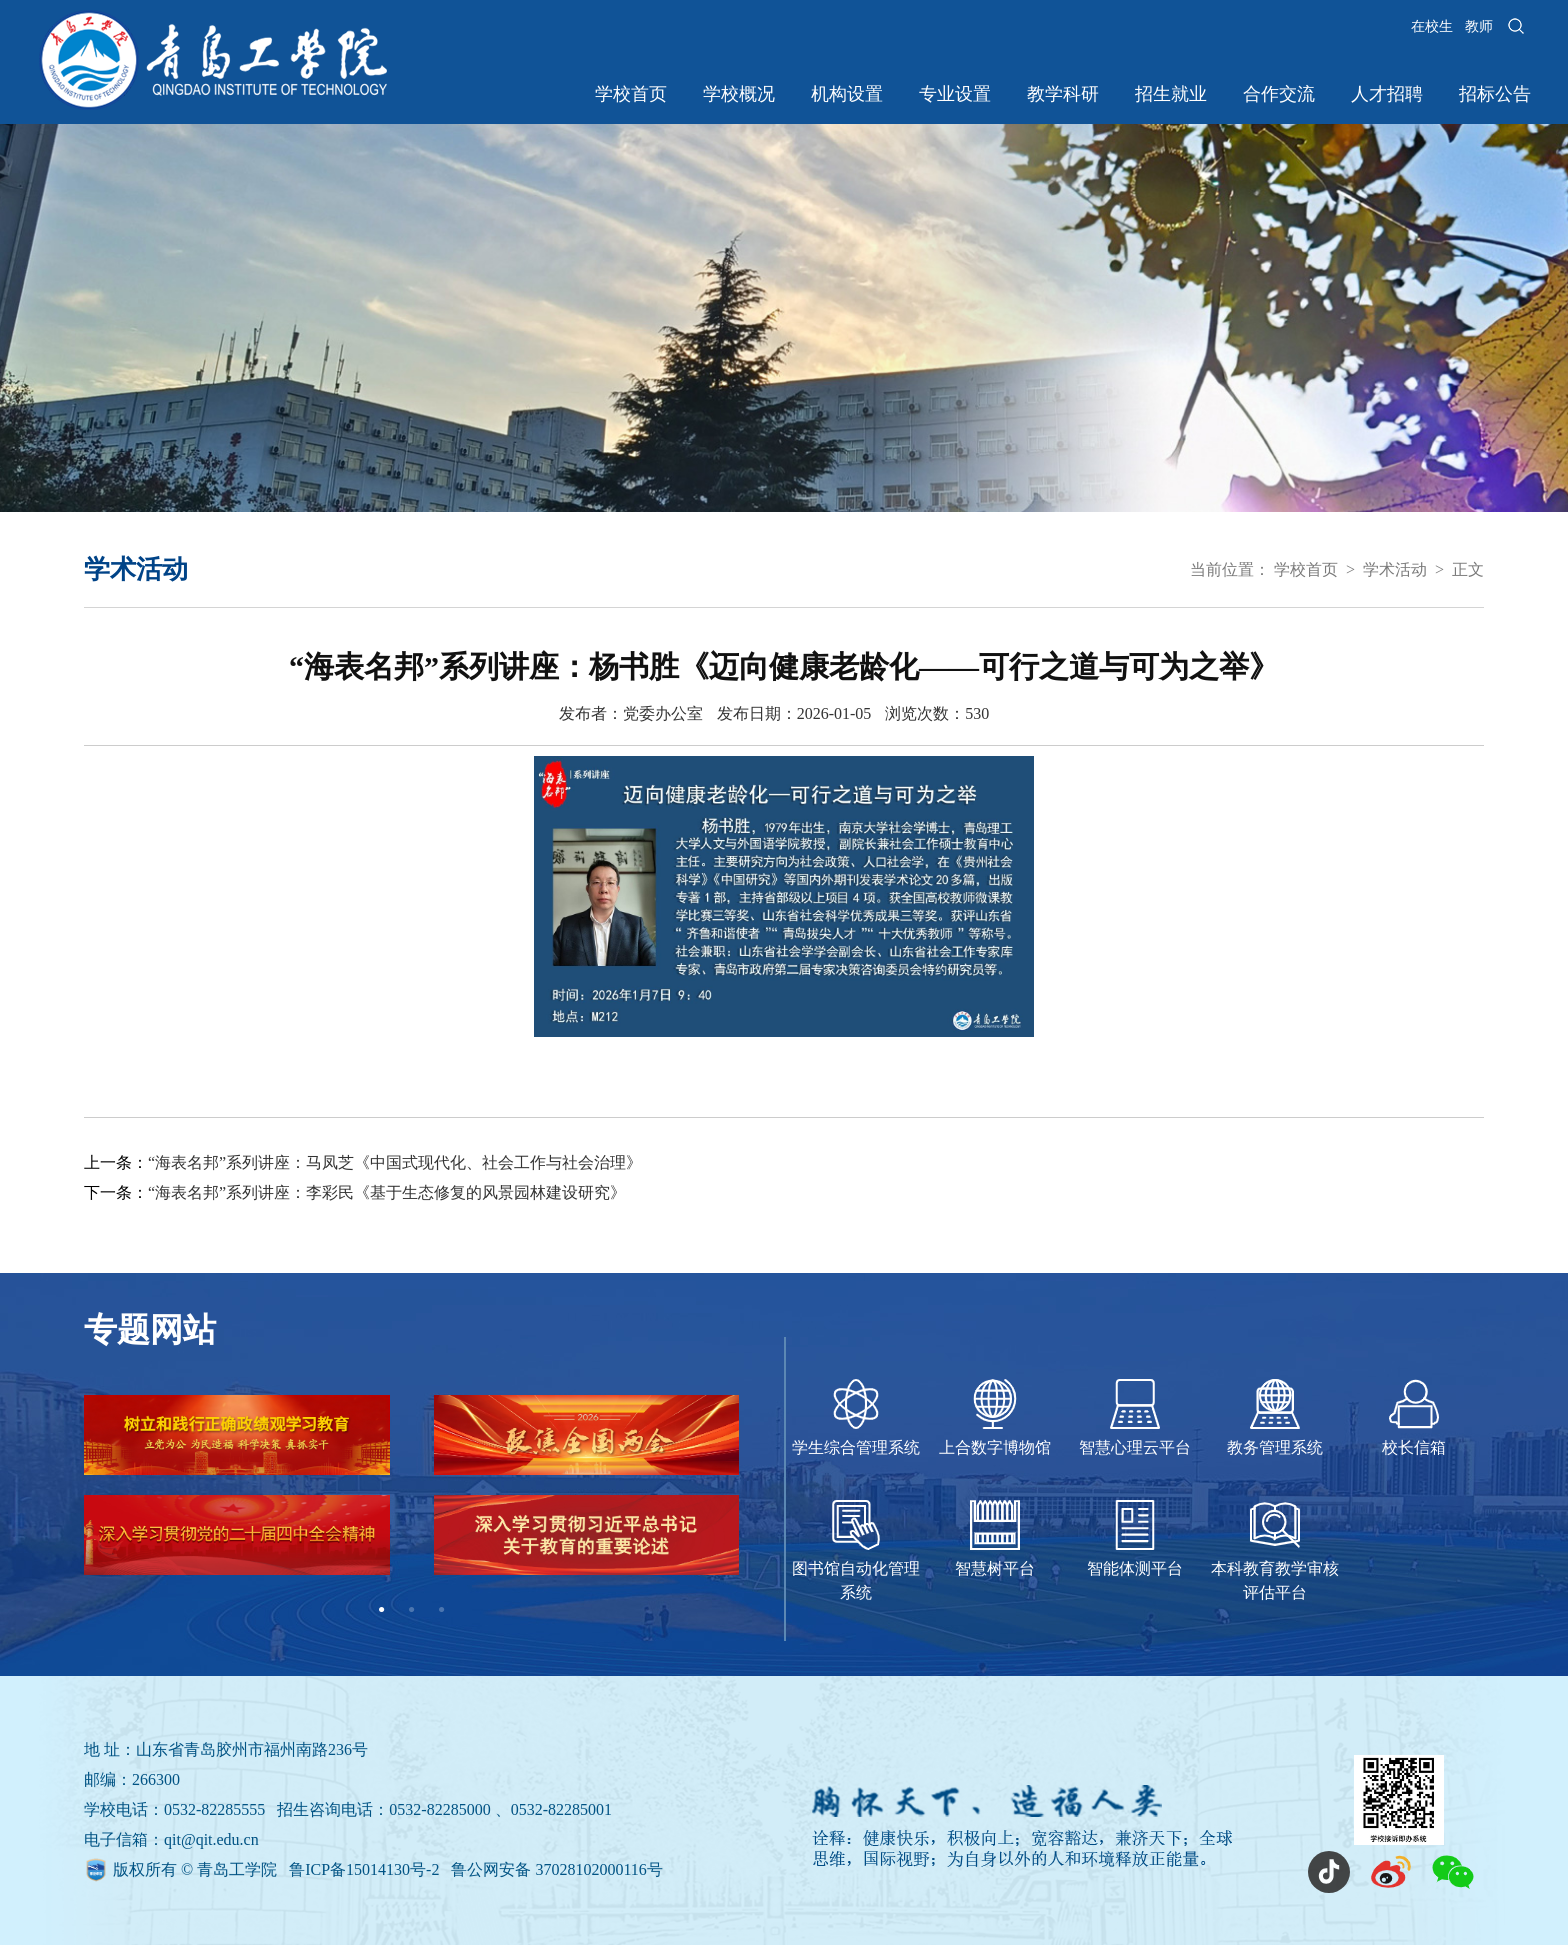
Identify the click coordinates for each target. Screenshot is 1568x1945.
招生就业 (1171, 94)
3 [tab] (442, 1610)
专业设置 (955, 94)
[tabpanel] (411, 1495)
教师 (1479, 26)
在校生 (1432, 26)
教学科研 (1063, 94)
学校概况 (739, 94)
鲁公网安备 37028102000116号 (556, 1869)
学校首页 (631, 94)
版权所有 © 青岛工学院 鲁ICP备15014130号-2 (278, 1869)
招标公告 (1495, 94)
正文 (1468, 569)
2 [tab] (412, 1610)
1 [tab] (382, 1610)
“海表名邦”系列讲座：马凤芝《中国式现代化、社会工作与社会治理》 (395, 1162)
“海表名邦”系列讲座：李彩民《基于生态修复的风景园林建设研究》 (387, 1192)
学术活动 (1395, 569)
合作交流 (1279, 94)
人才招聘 (1387, 94)
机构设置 (847, 94)
